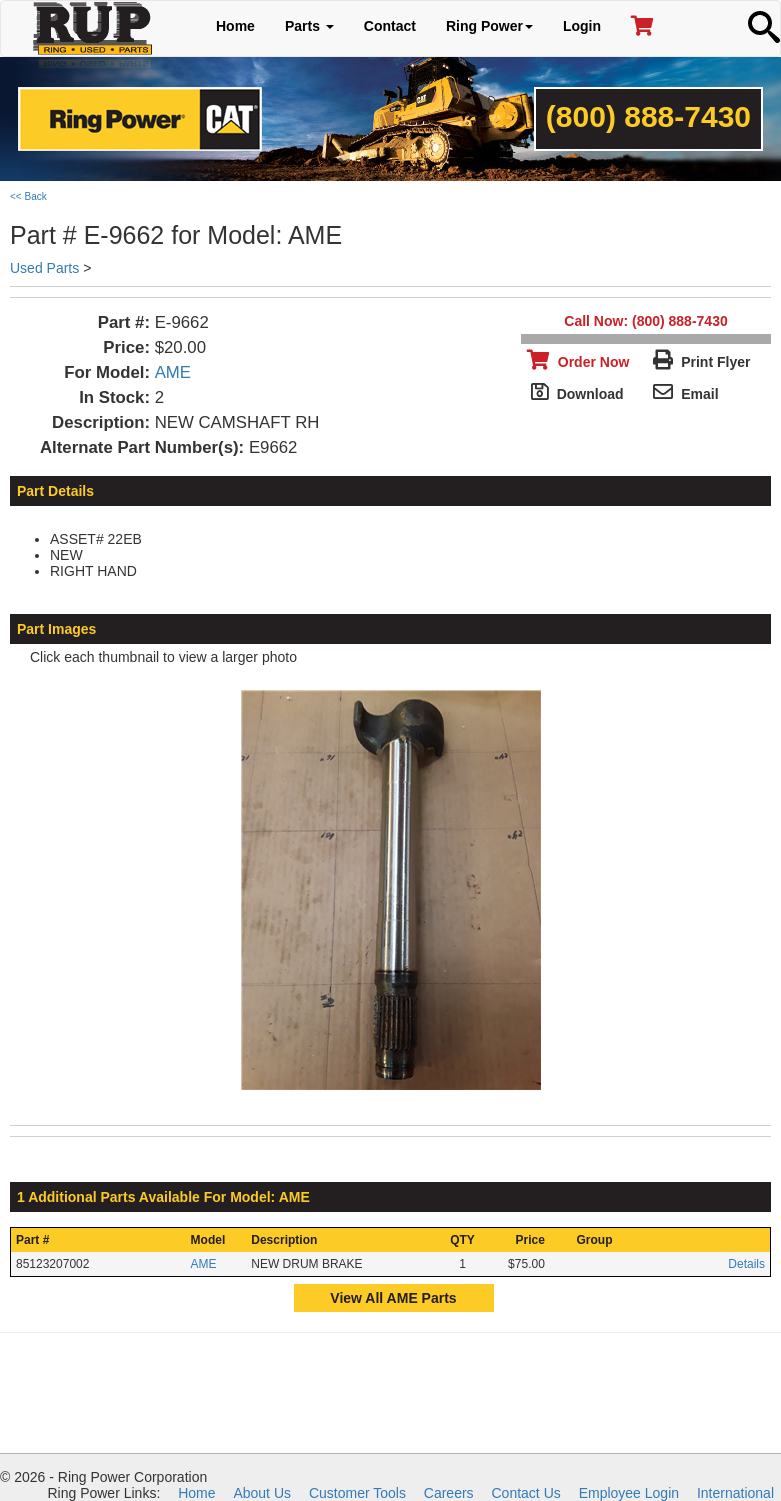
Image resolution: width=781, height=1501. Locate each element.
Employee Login (629, 1493)
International (735, 1493)
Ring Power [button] (489, 26)
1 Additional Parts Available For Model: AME (163, 1197)
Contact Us (526, 1493)
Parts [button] (309, 26)
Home (235, 26)
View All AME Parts (393, 1298)
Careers (449, 1493)
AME (173, 372)
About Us (262, 1493)
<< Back (28, 196)
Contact (390, 26)
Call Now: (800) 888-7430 (645, 321)
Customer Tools (357, 1493)
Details (746, 1264)
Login (582, 26)
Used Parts (44, 268)
